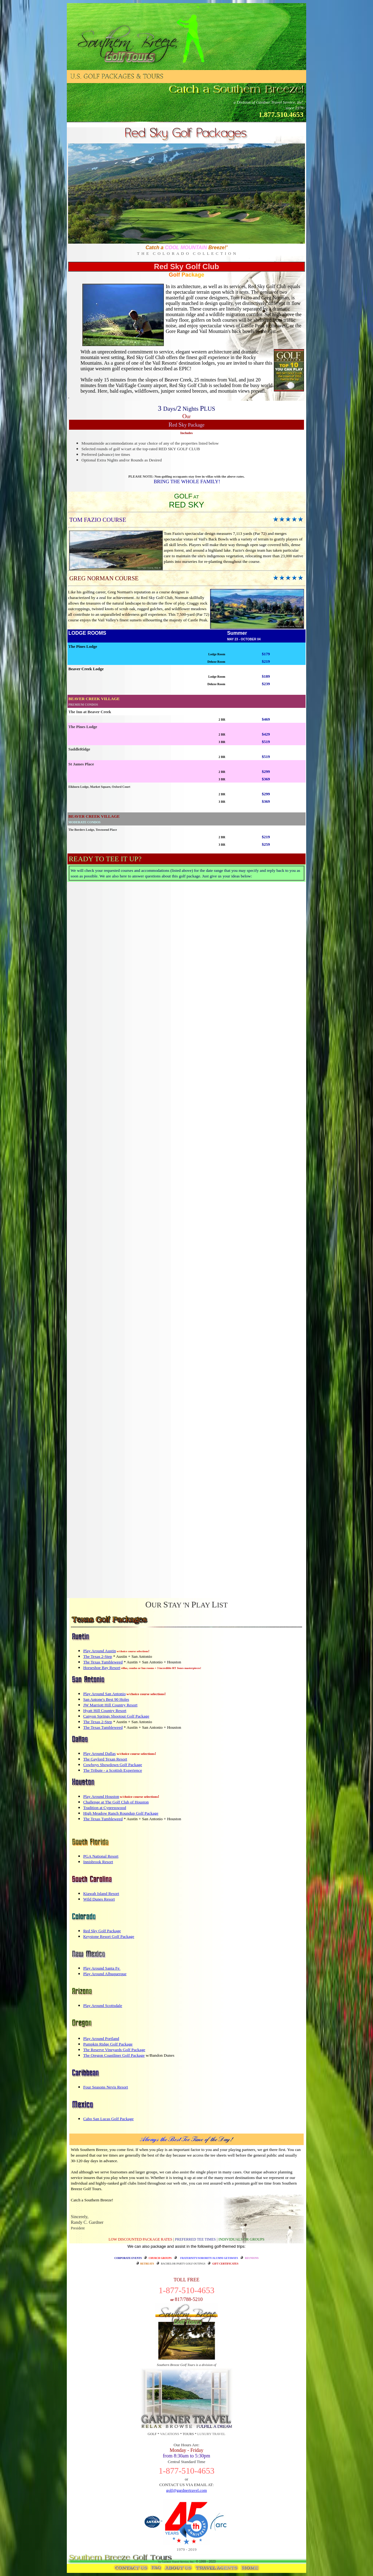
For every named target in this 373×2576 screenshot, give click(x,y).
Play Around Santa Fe (102, 1968)
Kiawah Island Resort (101, 1893)
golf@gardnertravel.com (186, 2490)
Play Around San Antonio (104, 1693)
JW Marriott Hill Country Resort (110, 1705)
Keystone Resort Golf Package (108, 1936)
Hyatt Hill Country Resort (105, 1710)
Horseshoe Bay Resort (101, 1667)
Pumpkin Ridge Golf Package (108, 2044)
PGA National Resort (100, 1856)
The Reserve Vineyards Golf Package (114, 2049)
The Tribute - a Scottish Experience (112, 1770)
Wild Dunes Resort (99, 1899)
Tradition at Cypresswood (104, 1807)
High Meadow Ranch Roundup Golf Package (121, 1813)
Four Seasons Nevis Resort (105, 2087)
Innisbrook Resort (98, 1861)
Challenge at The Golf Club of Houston (116, 1802)
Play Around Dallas (99, 1753)
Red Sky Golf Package (102, 1930)
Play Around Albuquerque (105, 1973)
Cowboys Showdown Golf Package (112, 1764)
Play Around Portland (101, 2038)
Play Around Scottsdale (102, 2005)
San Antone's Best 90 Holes (106, 1699)
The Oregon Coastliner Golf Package (114, 2055)
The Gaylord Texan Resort (105, 1759)
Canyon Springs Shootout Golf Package (116, 1716)
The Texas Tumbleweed (103, 1662)
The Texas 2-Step (97, 1656)
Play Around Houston (101, 1796)
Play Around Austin (99, 1650)
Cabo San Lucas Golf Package (108, 2118)
